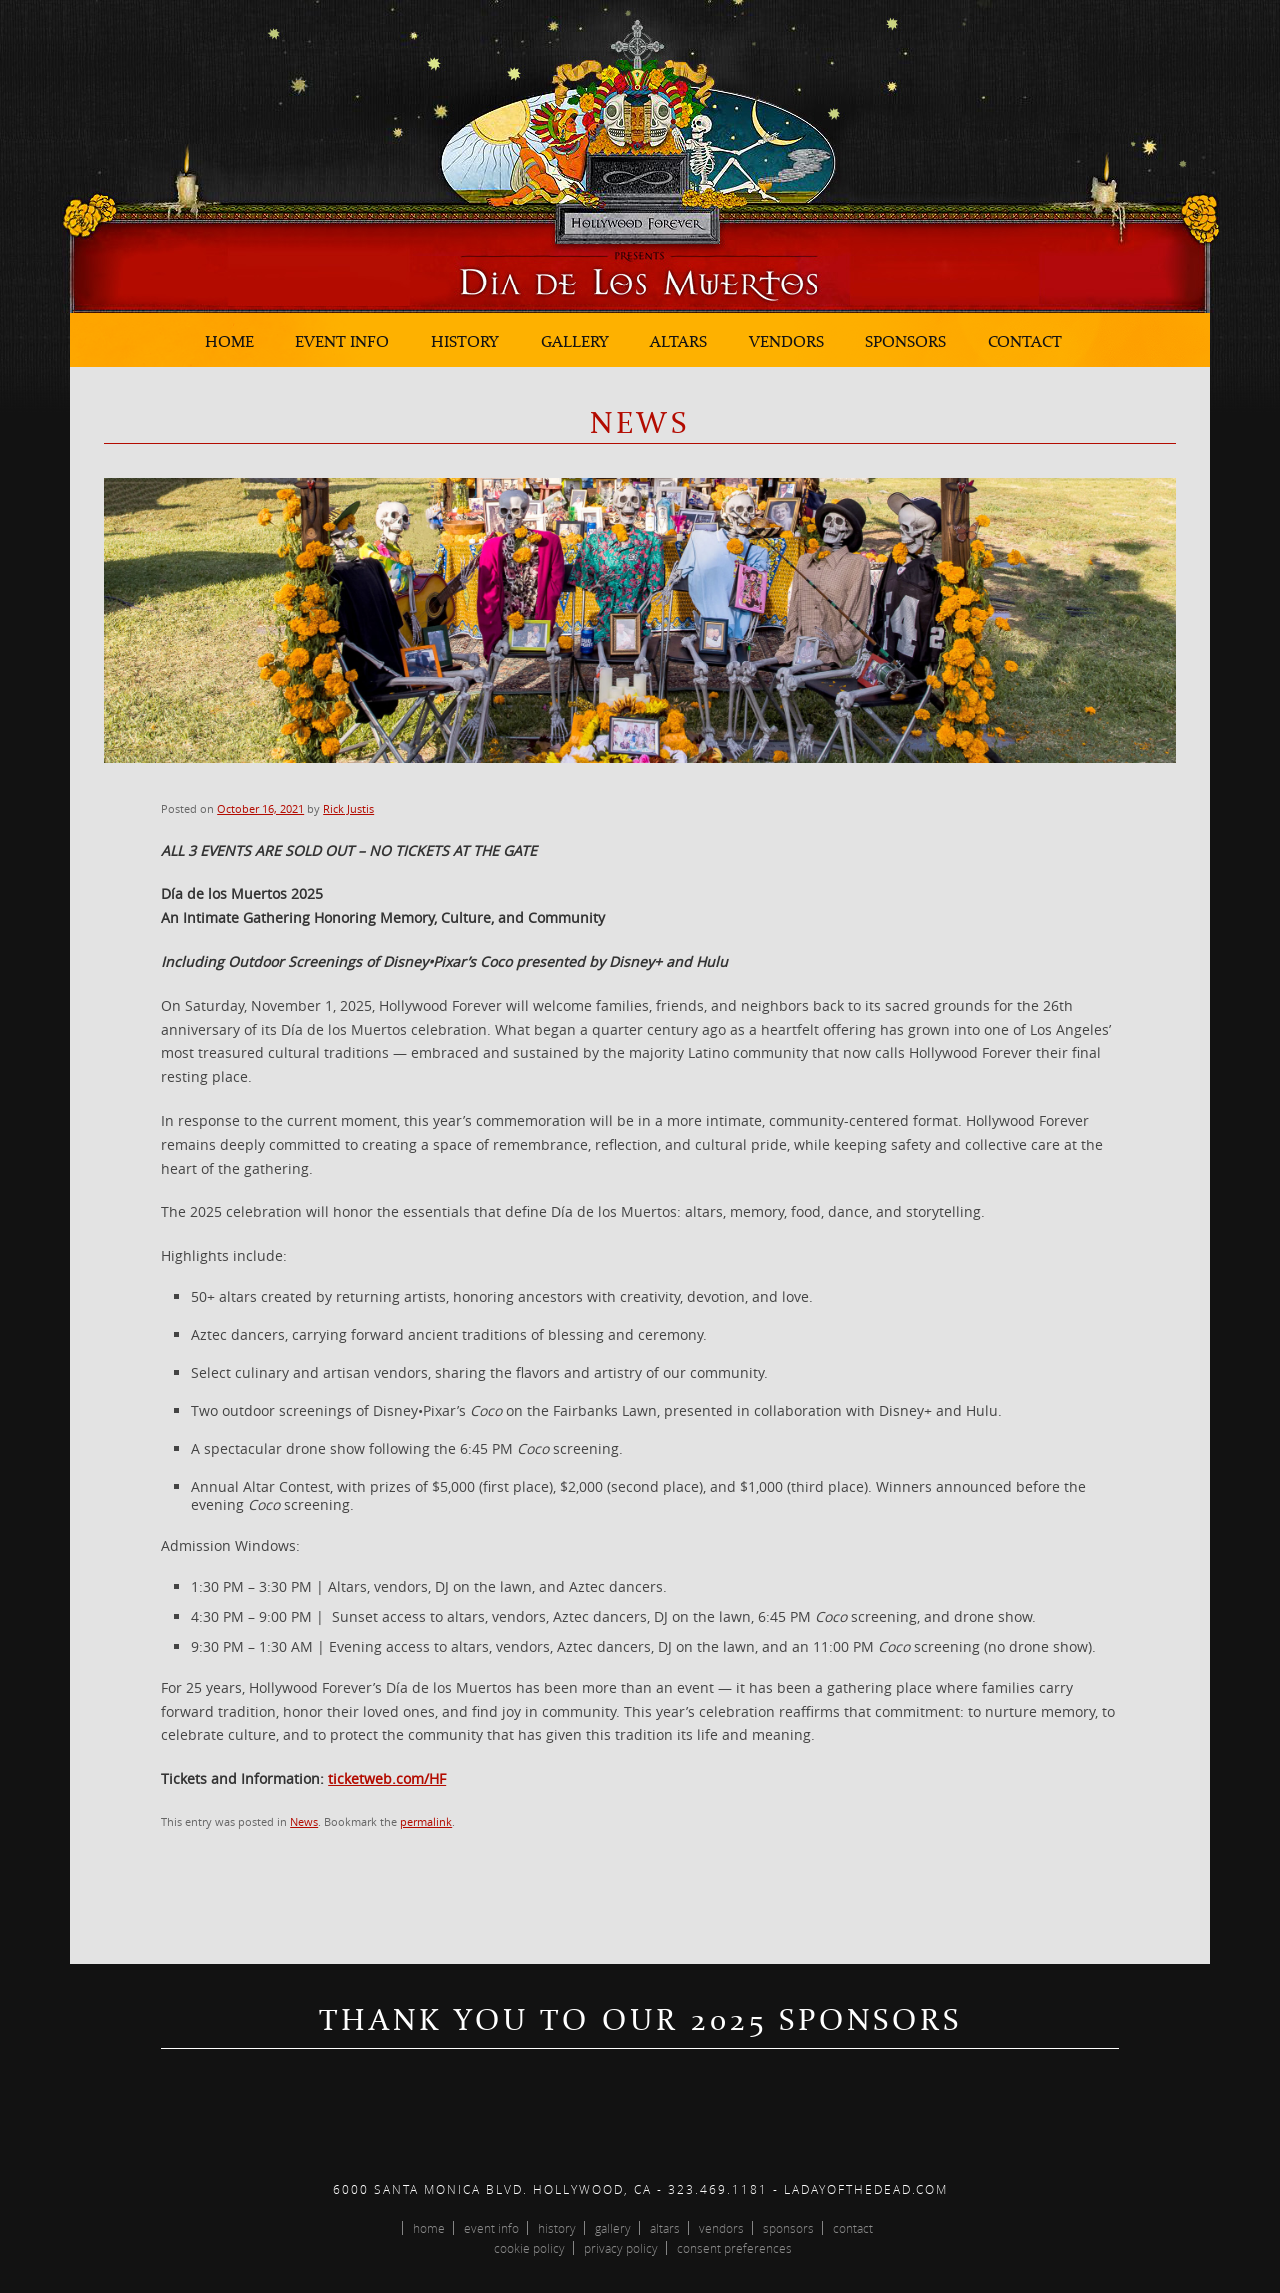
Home (229, 341)
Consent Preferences (734, 2248)
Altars (678, 341)
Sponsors (905, 341)
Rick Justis (348, 808)
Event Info (342, 341)
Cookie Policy (529, 2248)
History (465, 341)
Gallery (575, 341)
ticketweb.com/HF (387, 1778)
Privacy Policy (621, 2248)
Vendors (786, 341)
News (304, 1821)
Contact (1025, 341)
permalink (426, 1821)
